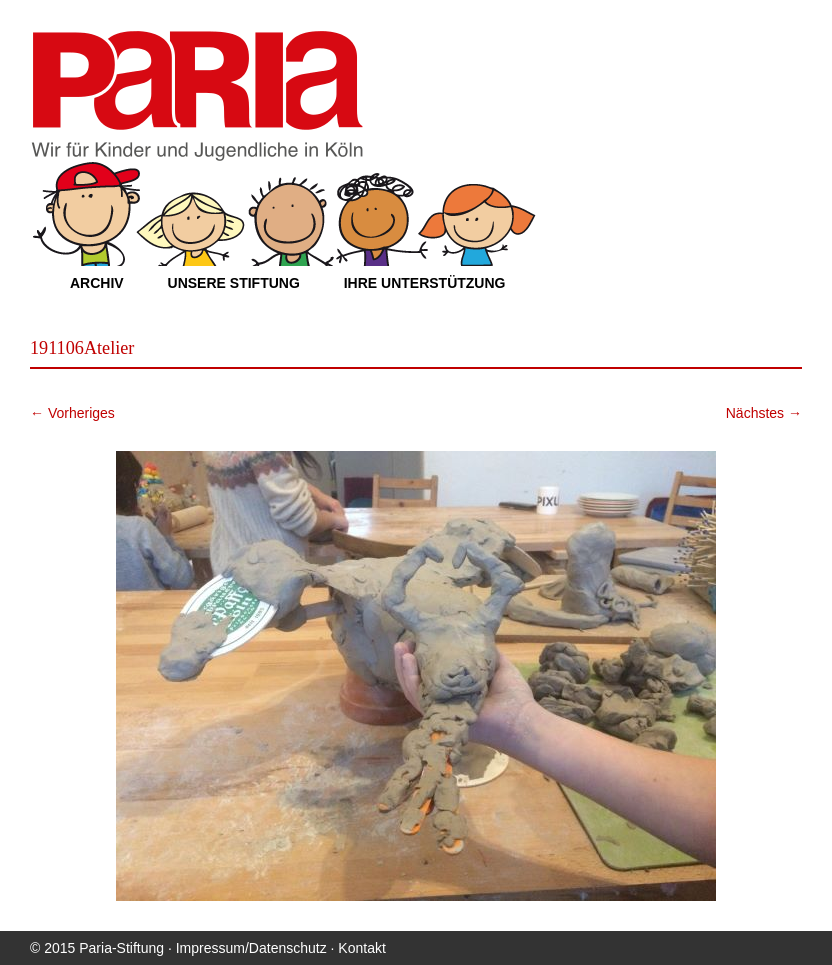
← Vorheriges (72, 413)
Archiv (97, 283)
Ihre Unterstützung (425, 283)
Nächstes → (764, 413)
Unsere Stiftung (234, 283)
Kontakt (361, 948)
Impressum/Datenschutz (251, 948)
